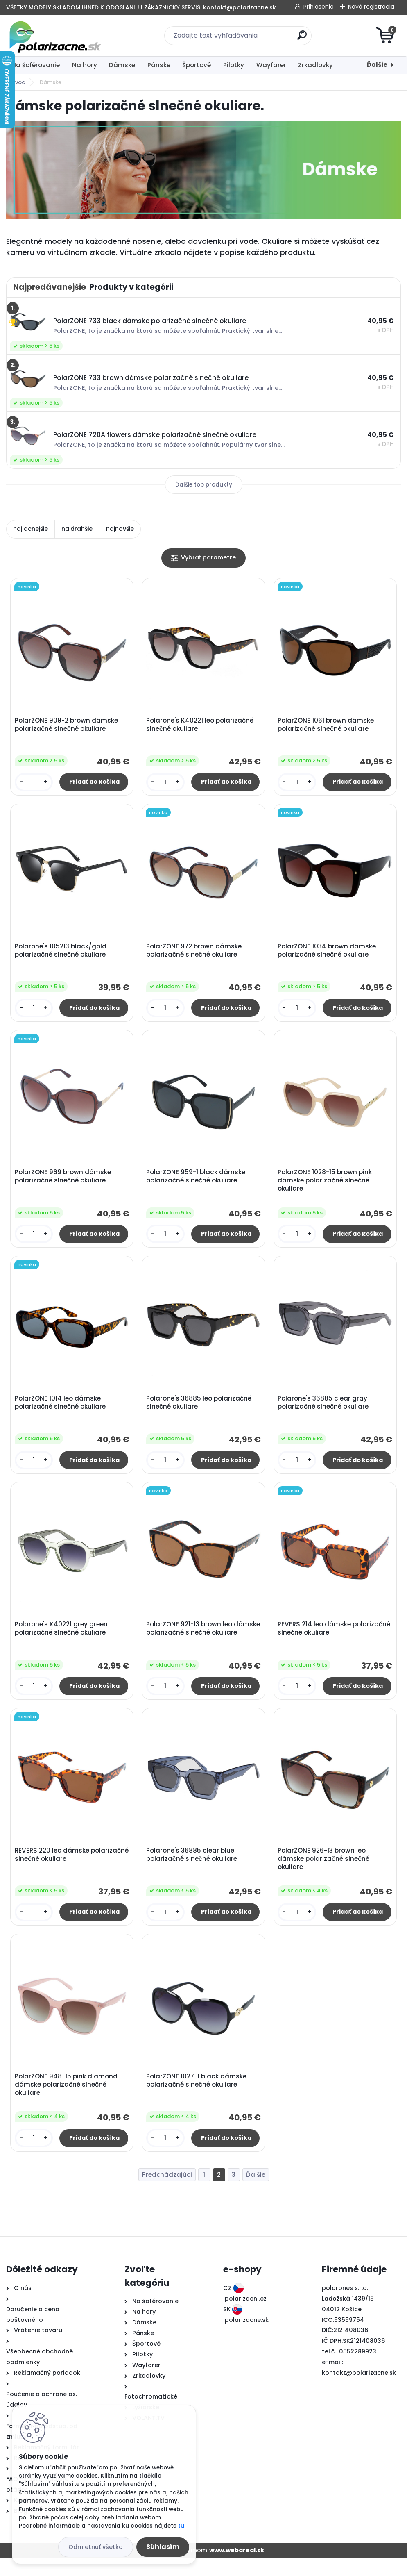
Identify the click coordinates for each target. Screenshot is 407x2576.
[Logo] (56, 35)
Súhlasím (162, 2546)
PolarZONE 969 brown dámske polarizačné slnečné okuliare (64, 1183)
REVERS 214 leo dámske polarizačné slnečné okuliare (324, 1640)
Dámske (122, 65)
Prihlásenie (318, 6)
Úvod (18, 82)
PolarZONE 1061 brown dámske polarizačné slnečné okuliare (327, 726)
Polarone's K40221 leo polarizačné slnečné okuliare (201, 726)
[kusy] (34, 783)
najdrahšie (77, 529)
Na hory (84, 65)
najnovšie (120, 529)
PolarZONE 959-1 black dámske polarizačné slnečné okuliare (196, 1183)
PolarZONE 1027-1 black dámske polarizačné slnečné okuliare (197, 2097)
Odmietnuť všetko (95, 2547)
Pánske (158, 65)
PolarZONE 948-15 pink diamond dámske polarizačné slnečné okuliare (67, 2101)
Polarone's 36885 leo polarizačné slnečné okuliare (200, 1411)
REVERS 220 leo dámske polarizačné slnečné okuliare (61, 1868)
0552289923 (357, 2369)
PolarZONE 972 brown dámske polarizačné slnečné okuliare (195, 954)
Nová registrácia (371, 6)
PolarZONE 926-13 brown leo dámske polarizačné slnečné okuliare (325, 1872)
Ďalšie (377, 64)
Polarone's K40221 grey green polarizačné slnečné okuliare (62, 1640)
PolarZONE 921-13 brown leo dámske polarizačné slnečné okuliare (193, 1644)
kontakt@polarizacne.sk (359, 2390)
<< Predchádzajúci (167, 2192)
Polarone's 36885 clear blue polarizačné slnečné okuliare (192, 1868)
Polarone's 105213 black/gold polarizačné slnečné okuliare (62, 954)
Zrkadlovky (315, 65)
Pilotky (233, 65)
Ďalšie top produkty (203, 485)
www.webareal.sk (236, 2568)
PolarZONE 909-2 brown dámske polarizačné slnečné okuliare (67, 726)
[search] (302, 38)
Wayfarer (271, 65)
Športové (196, 65)
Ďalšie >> (255, 2192)
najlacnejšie (30, 529)
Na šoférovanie (35, 65)
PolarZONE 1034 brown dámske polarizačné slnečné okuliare (328, 954)
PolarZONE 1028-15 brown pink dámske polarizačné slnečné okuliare (326, 1187)
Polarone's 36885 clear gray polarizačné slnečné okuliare (324, 1411)
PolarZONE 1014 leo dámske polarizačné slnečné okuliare (61, 1411)
